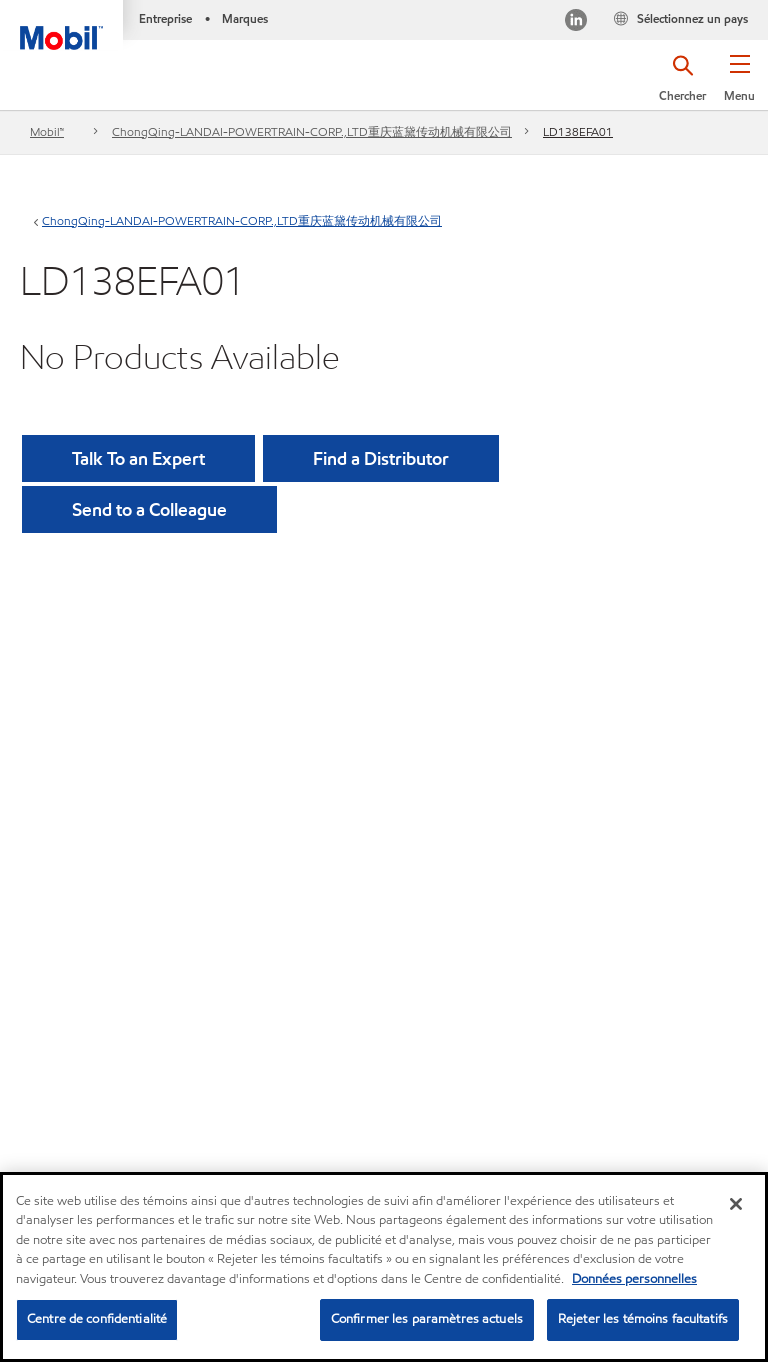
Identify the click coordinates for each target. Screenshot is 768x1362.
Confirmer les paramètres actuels (427, 1320)
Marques (245, 18)
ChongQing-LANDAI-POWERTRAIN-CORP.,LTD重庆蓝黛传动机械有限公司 (312, 131)
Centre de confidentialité (97, 1320)
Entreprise (165, 18)
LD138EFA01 (578, 131)
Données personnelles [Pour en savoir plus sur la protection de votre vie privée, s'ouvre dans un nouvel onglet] (634, 1280)
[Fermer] (736, 1205)
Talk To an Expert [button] (138, 458)
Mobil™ (47, 131)
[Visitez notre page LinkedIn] (576, 22)
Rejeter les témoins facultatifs (643, 1320)
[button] (739, 85)
